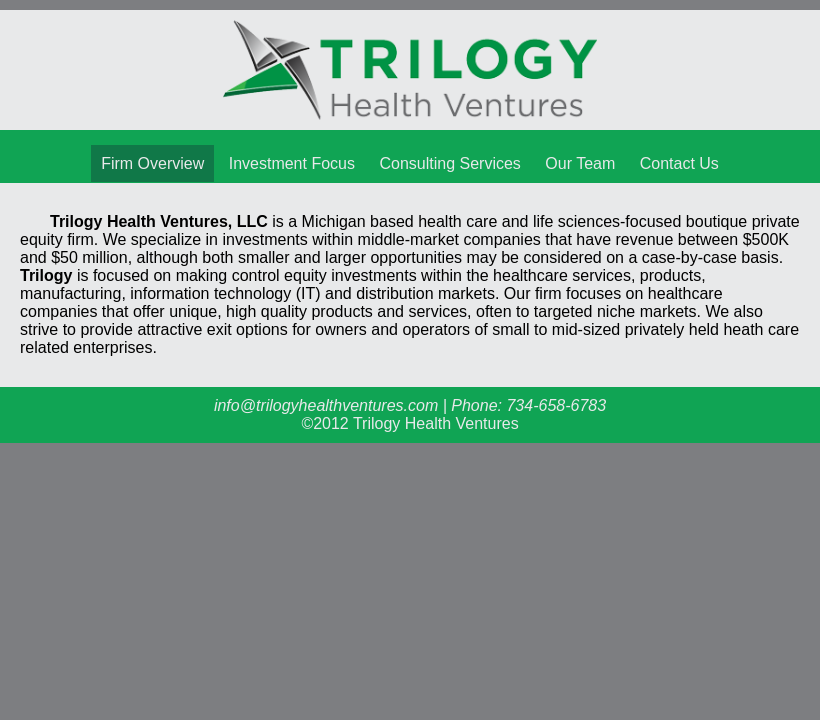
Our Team (580, 163)
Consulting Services (449, 163)
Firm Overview (152, 163)
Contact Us (679, 163)
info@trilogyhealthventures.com (326, 405)
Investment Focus (292, 163)
